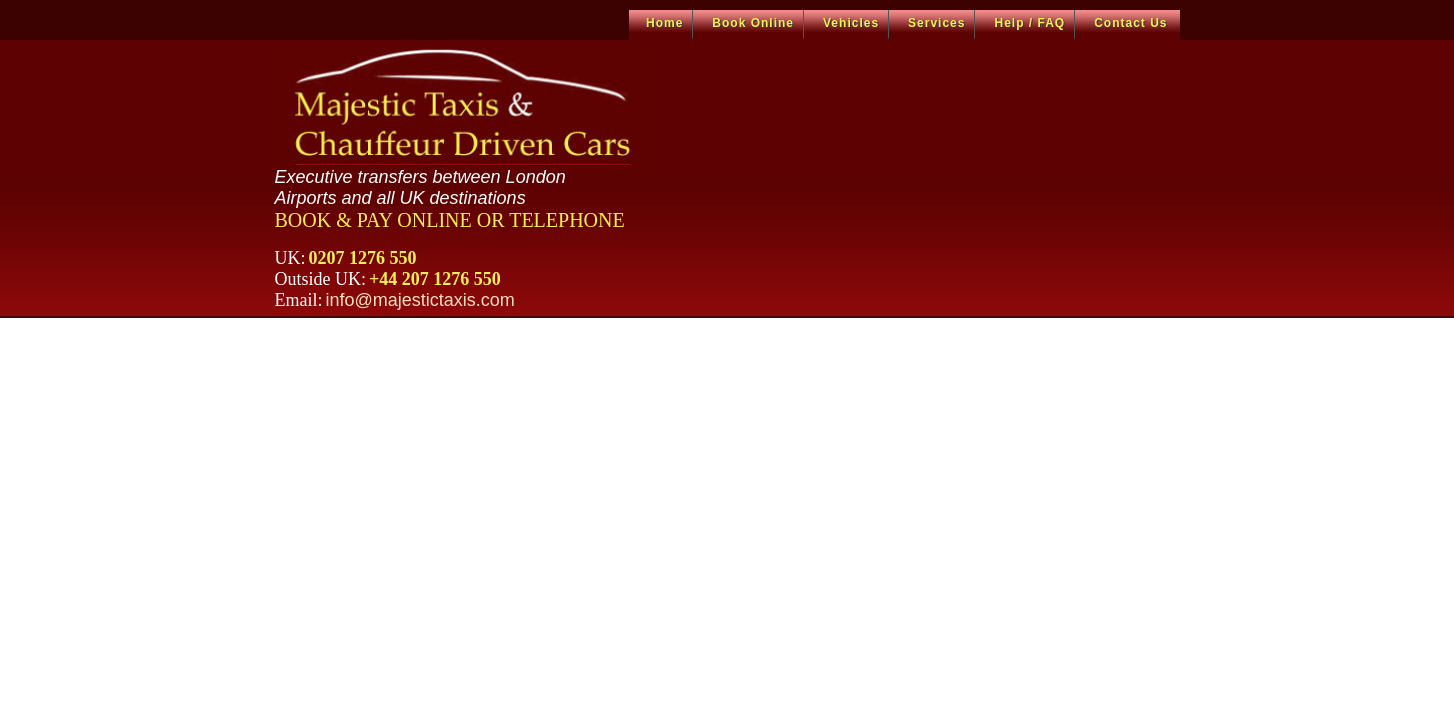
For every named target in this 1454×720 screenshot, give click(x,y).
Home (664, 23)
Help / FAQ (1029, 23)
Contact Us (1130, 23)
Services (936, 23)
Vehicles (851, 23)
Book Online (753, 23)
